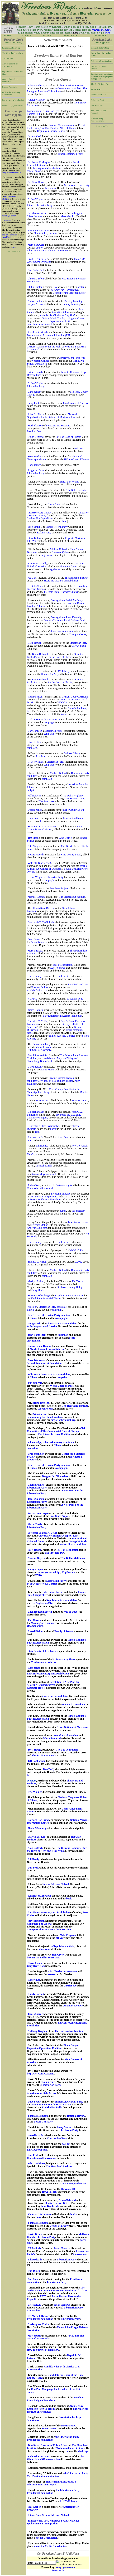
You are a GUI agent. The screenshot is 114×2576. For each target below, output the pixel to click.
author (39, 247)
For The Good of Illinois (68, 436)
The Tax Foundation (67, 1549)
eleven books (68, 216)
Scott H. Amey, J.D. (38, 259)
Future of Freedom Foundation (10, 80)
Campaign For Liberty (39, 1923)
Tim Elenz (33, 837)
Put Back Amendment (74, 1704)
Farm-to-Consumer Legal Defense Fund (64, 620)
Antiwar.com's (35, 1137)
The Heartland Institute (76, 577)
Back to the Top (14, 251)
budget (30, 790)
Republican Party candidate (69, 1295)
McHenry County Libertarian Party (51, 2104)
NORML (32, 998)
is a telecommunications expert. (51, 2483)
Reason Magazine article (44, 1174)
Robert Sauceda (36, 854)
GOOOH (62, 702)
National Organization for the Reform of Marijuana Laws (52, 416)
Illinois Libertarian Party (70, 153)
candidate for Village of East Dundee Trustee (50, 1080)
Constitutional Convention (41, 2158)
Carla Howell (35, 642)
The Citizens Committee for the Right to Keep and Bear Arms (56, 1849)
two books (50, 188)
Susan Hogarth (61, 2248)
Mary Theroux (35, 950)
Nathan (31, 301)
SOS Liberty (63, 671)
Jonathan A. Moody (38, 332)
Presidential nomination (40, 2318)
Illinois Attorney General (62, 1035)
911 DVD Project (69, 2501)
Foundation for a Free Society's (43, 111)
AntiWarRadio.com (37, 990)
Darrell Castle (35, 2135)
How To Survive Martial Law (43, 2349)
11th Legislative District (43, 1603)
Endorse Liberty (72, 753)
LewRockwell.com (73, 818)
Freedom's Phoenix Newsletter (45, 1199)
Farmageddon (58, 600)
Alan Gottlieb (35, 1848)
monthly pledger (9, 216)
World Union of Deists (62, 1385)
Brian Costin (46, 1061)
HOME (8, 35)
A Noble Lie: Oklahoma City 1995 (57, 315)
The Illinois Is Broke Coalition (54, 1434)
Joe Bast (32, 577)
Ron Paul (41, 756)
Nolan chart (48, 2082)
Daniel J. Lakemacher (66, 1735)
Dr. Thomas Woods (37, 213)
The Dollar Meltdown (73, 1558)
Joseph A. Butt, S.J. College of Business (57, 867)
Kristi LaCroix (35, 586)
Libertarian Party (35, 386)
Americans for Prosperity (72, 357)
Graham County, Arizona (75, 696)
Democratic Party (41, 1044)
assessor (52, 1974)
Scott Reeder (34, 456)
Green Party (54, 504)
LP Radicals (34, 2248)
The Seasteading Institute (72, 896)
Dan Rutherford (36, 270)
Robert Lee (34, 1979)
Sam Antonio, (35, 2520)
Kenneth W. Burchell (39, 1895)
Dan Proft (33, 1867)
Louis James (34, 939)
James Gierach (35, 1010)
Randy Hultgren (77, 1287)
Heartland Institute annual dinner (61, 580)
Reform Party (44, 532)
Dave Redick (34, 742)
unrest (53, 1128)
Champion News (77, 634)
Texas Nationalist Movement (73, 1727)
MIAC (59, 1938)
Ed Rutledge (34, 1442)
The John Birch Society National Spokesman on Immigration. (53, 2522)
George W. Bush (78, 1541)
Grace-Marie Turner (38, 490)
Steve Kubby (34, 538)
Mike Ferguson (68, 1935)
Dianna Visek (35, 136)
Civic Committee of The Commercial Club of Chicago (56, 1430)
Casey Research (39, 942)
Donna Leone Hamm (39, 1346)
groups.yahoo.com (65, 2567)
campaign (49, 722)
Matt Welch (34, 2335)
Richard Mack (35, 696)
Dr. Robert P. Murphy (39, 162)
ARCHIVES (99, 35)
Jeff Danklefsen (36, 1761)
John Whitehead (36, 85)
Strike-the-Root (97, 100)
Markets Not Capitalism (39, 518)
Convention (79, 2254)
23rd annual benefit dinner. (70, 2448)
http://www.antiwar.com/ (40, 2073)
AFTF (43, 2296)
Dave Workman (36, 1360)
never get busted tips (49, 1572)
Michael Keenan (36, 896)
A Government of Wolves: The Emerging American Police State (57, 90)
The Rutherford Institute (71, 85)
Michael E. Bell (43, 1165)
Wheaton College (40, 360)
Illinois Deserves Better (57, 2203)
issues (64, 714)
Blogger (32, 1111)
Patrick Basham (36, 1836)
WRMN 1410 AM (101, 29)
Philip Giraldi (35, 287)
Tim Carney (34, 1620)
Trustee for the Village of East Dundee (57, 126)
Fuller (39, 301)
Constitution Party (57, 2138)
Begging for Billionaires (55, 1476)
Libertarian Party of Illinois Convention (47, 250)
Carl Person (34, 719)
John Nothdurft (36, 2163)
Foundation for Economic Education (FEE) (49, 335)
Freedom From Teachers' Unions (61, 591)
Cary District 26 (36, 1966)
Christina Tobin (36, 278)
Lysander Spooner (72, 2005)
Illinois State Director (43, 908)
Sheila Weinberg (37, 1828)
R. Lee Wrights (35, 199)
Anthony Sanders (37, 99)
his (41, 821)
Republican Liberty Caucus (51, 131)
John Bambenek (37, 1334)
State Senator (35, 1651)
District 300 (70, 1985)
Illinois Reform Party (57, 526)
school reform (45, 1408)
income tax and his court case (43, 1957)
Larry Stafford (65, 2127)
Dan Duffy (49, 1769)
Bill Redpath (35, 2259)
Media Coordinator (46, 2537)
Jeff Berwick (34, 795)
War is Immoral (52, 1738)
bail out (66, 2143)
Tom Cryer (57, 1954)
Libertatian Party (56, 1580)
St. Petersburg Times (63, 1659)
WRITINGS (70, 35)
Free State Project (59, 888)
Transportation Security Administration (49, 1929)
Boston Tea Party (43, 2121)
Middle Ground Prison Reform (47, 1349)
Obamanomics (35, 1626)
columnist (62, 1334)
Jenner (37, 391)
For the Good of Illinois (59, 657)
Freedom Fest (34, 431)
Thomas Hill (33, 113)
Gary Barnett (34, 818)
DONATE (25, 35)
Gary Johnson (78, 645)
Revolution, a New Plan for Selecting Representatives (53, 1683)
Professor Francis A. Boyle (42, 1532)
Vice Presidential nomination (43, 2476)
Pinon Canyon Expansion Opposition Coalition (53, 2046)
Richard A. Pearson (38, 2456)
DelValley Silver (63, 976)
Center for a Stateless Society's (44, 1126)
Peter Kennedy (35, 372)
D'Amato (31, 1128)
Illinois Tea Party (50, 674)
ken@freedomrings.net (11, 173)
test (67, 2451)
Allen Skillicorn (67, 128)
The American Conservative (63, 289)
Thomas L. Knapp (37, 1261)
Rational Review (76, 2115)
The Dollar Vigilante (72, 795)
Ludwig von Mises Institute (13, 100)
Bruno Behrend (35, 436)
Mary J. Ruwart (36, 244)
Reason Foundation (10, 87)
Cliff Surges (34, 846)
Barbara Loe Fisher (38, 1820)
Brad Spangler (36, 1453)
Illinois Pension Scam (61, 631)
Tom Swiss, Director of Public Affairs (48, 2445)
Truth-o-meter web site (43, 1662)
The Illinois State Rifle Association (55, 2458)
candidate (61, 1306)
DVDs (38, 1575)
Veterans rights (64, 1185)
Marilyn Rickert (36, 1281)
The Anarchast (46, 801)
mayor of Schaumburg (63, 1420)
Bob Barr (33, 2279)
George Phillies (36, 1484)
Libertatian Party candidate (61, 1323)
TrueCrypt (32, 1154)
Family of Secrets (63, 1631)
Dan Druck (34, 2270)
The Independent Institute (69, 2031)
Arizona (78, 448)
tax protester (78, 1210)
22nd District (65, 837)
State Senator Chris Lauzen (42, 826)
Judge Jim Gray (36, 470)
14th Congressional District (42, 1326)
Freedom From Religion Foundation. (55, 2399)
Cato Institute (7, 58)
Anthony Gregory (37, 2031)
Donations (7, 220)
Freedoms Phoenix (60, 1193)
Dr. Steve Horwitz (37, 182)
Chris (30, 391)
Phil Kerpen (34, 2506)
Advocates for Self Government (10, 65)
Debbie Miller (35, 809)
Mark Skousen (35, 425)
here (14, 247)
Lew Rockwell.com (74, 798)
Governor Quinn (60, 552)
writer (81, 287)
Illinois (30, 1309)
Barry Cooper (35, 1569)
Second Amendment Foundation (44, 1363)
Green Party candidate (54, 1696)
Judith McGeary (74, 600)
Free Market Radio (62, 964)
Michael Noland (58, 549)
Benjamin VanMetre (38, 230)
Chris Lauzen (50, 1651)
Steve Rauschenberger (39, 1295)
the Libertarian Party (67, 2436)
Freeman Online (39, 987)
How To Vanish (80, 1100)
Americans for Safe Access (41, 2093)
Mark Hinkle (35, 1524)
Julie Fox (32, 1306)
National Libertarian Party (102, 61)
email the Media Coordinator (50, 2546)
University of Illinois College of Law (58, 1535)
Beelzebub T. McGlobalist (41, 922)
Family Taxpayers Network (13, 105)
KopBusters (68, 1572)
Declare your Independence (44, 1196)
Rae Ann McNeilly (37, 563)
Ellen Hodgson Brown (40, 1611)
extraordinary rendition (73, 1544)
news (29, 1140)
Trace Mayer (42, 1100)
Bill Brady (33, 1859)
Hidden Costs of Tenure (76, 459)
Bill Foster (62, 1287)
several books (34, 171)
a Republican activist (62, 1946)
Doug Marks (47, 1069)
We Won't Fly (76, 1250)
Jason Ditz (62, 1137)
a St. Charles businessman (62, 1971)
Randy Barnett (36, 1994)
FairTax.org (78, 1281)
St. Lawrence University (76, 185)
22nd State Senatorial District (46, 1298)
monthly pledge (8, 237)
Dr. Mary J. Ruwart (39, 2316)
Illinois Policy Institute (45, 233)
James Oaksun (36, 1499)
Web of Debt (70, 1611)
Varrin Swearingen (38, 1513)
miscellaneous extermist (39, 324)
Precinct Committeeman (61, 125)
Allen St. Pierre (36, 414)
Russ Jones (34, 1667)
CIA (54, 287)
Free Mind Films (60, 312)
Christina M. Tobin (37, 1021)
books (73, 2214)
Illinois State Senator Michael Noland (48, 2515)
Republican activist (37, 1055)
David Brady (35, 2234)
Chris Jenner (34, 464)
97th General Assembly (39, 1050)
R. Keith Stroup (75, 998)
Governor (44, 1949)
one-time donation (9, 235)
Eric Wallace (35, 1792)
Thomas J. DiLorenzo (40, 2214)
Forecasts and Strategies (58, 425)
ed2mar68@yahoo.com (74, 2183)
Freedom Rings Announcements (97, 119)
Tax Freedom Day (54, 1552)
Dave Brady (34, 2101)
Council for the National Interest (69, 292)
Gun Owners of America (76, 403)
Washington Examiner (43, 1623)
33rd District (67, 846)
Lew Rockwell (58, 967)
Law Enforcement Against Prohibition (62, 1015)
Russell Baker (35, 1631)
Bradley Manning (71, 304)
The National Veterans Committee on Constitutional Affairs (57, 2289)
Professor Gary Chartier (40, 512)
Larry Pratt (33, 403)
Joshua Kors (34, 1185)
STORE (47, 35)
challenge (83, 2451)
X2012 (78, 1261)
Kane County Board (73, 809)
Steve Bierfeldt (36, 1920)
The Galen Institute (76, 490)
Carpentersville (35, 1066)
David (76, 1126)
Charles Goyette (37, 1558)
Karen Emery (34, 976)
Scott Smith (34, 526)
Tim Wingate (35, 1382)
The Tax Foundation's (44, 1755)
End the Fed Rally (52, 2107)
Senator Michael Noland (55, 1884)
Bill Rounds (42, 1145)
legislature (47, 555)
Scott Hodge (34, 1549)
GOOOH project (36, 1687)
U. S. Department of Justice (57, 321)
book (69, 1898)
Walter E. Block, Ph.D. (39, 863)
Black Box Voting (69, 481)
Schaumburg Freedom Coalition (44, 1417)
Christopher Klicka (38, 2324)
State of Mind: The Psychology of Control (63, 318)
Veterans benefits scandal (40, 1188)
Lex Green (33, 1315)
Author (31, 481)
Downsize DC (68, 2189)
